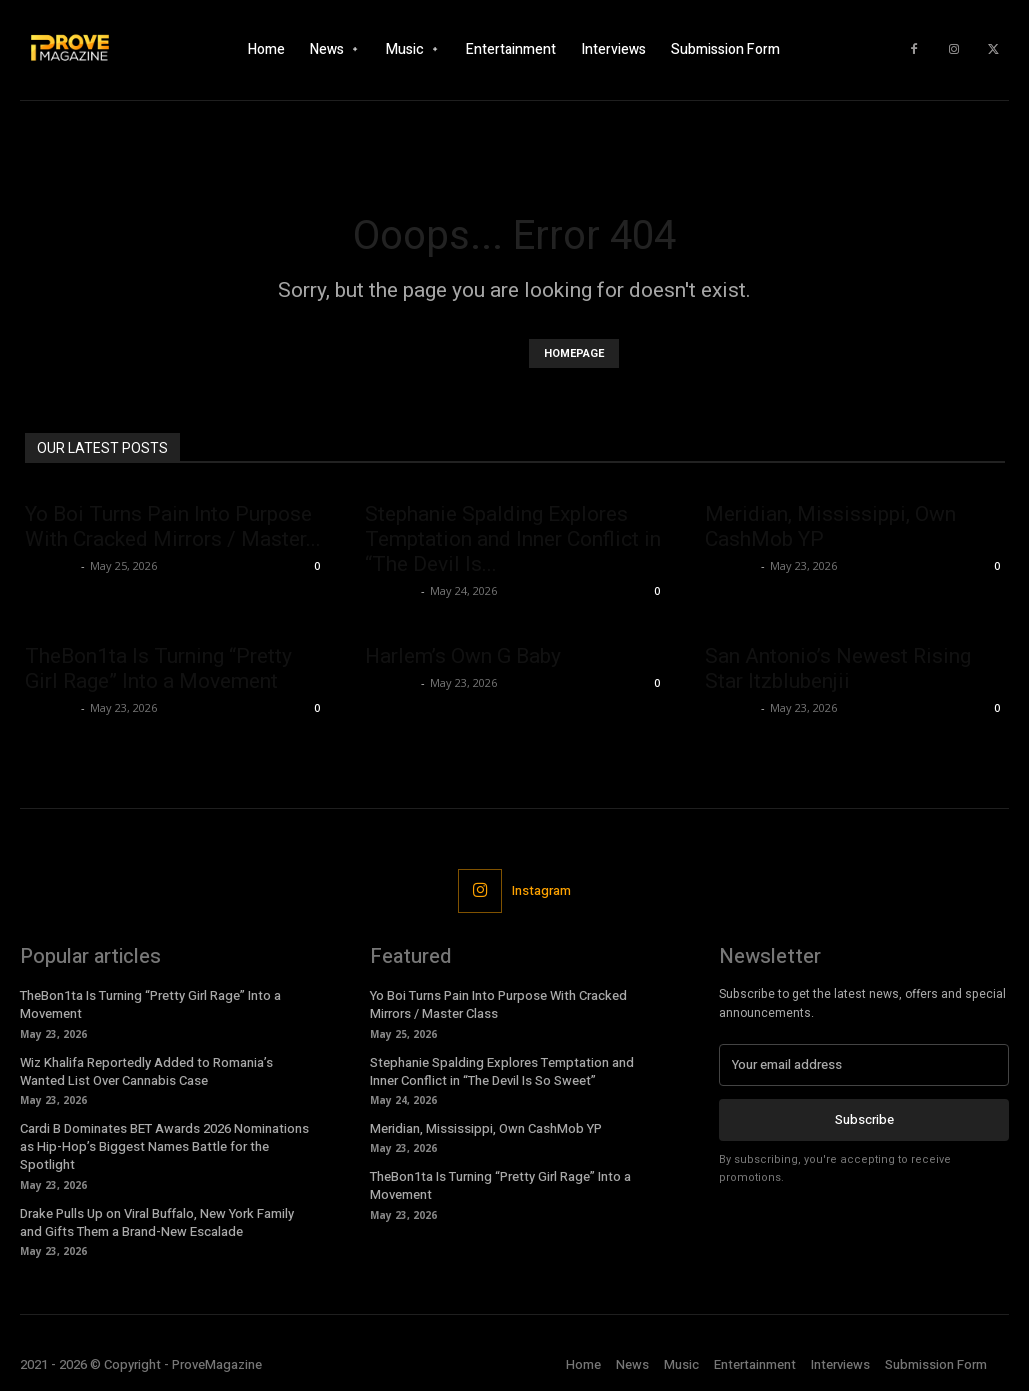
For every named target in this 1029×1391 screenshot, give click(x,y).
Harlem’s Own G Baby (463, 656)
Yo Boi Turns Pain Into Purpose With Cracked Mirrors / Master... (173, 526)
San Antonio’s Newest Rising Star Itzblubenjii (838, 668)
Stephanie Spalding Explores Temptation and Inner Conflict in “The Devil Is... (513, 539)
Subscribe (864, 1119)
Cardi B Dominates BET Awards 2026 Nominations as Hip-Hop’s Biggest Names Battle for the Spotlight (164, 1146)
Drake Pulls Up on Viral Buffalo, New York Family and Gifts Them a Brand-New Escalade (157, 1222)
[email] (864, 1065)
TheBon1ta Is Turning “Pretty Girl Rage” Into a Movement (158, 668)
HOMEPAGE (574, 353)
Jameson (50, 565)
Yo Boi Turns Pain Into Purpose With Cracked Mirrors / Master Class (498, 1004)
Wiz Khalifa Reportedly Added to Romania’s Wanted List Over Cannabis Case (146, 1071)
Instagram (541, 890)
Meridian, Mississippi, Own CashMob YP (486, 1128)
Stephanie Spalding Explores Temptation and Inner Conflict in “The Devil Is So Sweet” (502, 1071)
